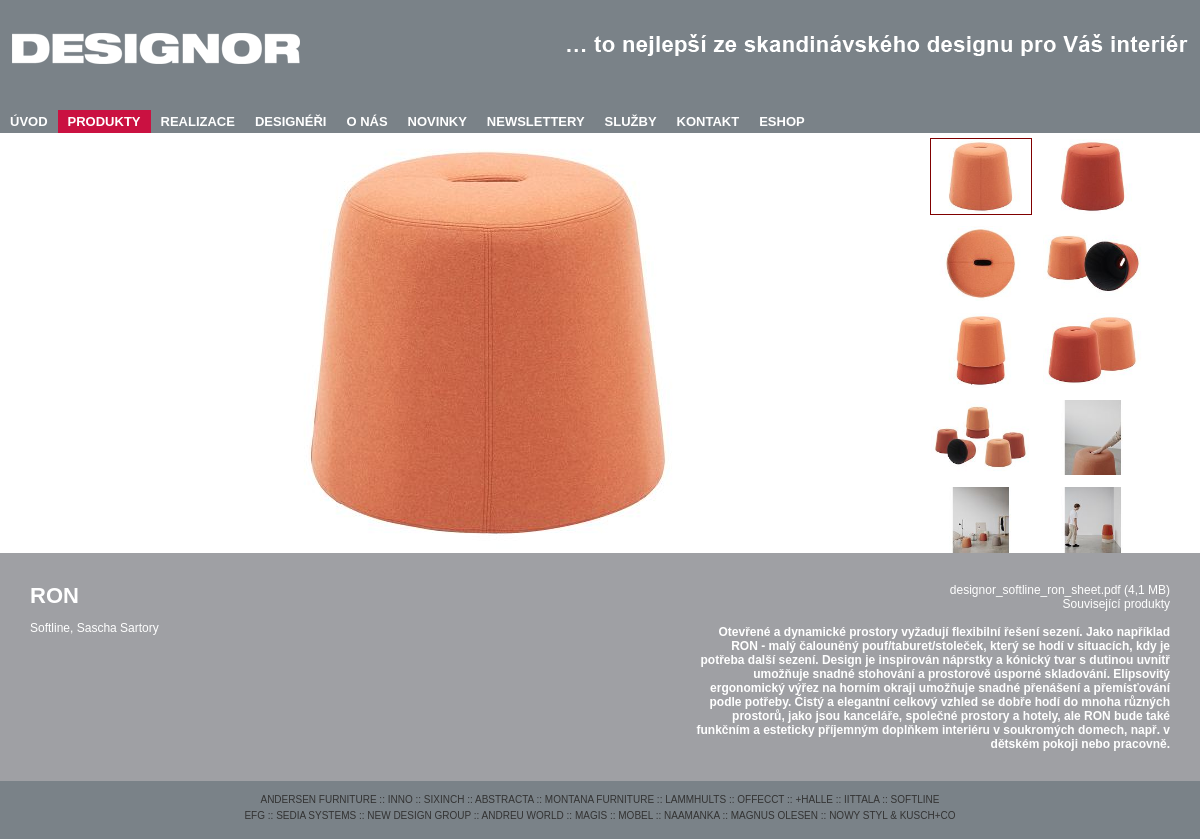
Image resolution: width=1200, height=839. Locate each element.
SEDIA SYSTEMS (316, 815)
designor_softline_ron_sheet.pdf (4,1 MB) (1060, 590)
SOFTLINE (915, 799)
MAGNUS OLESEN (774, 815)
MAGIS (591, 815)
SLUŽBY (631, 121)
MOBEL (635, 815)
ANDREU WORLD (523, 815)
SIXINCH (444, 799)
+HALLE (814, 799)
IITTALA (861, 799)
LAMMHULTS (695, 799)
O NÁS (366, 121)
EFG (254, 815)
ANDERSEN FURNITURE (318, 799)
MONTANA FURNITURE (599, 799)
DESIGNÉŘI (291, 121)
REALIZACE (198, 121)
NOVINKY (437, 121)
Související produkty (1116, 604)
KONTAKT (708, 121)
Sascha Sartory (118, 628)
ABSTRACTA (504, 799)
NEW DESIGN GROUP (419, 815)
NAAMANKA (692, 815)
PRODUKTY (104, 121)
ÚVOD (29, 121)
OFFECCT (760, 799)
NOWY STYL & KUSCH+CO (892, 815)
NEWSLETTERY (536, 121)
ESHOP (782, 121)
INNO (400, 799)
